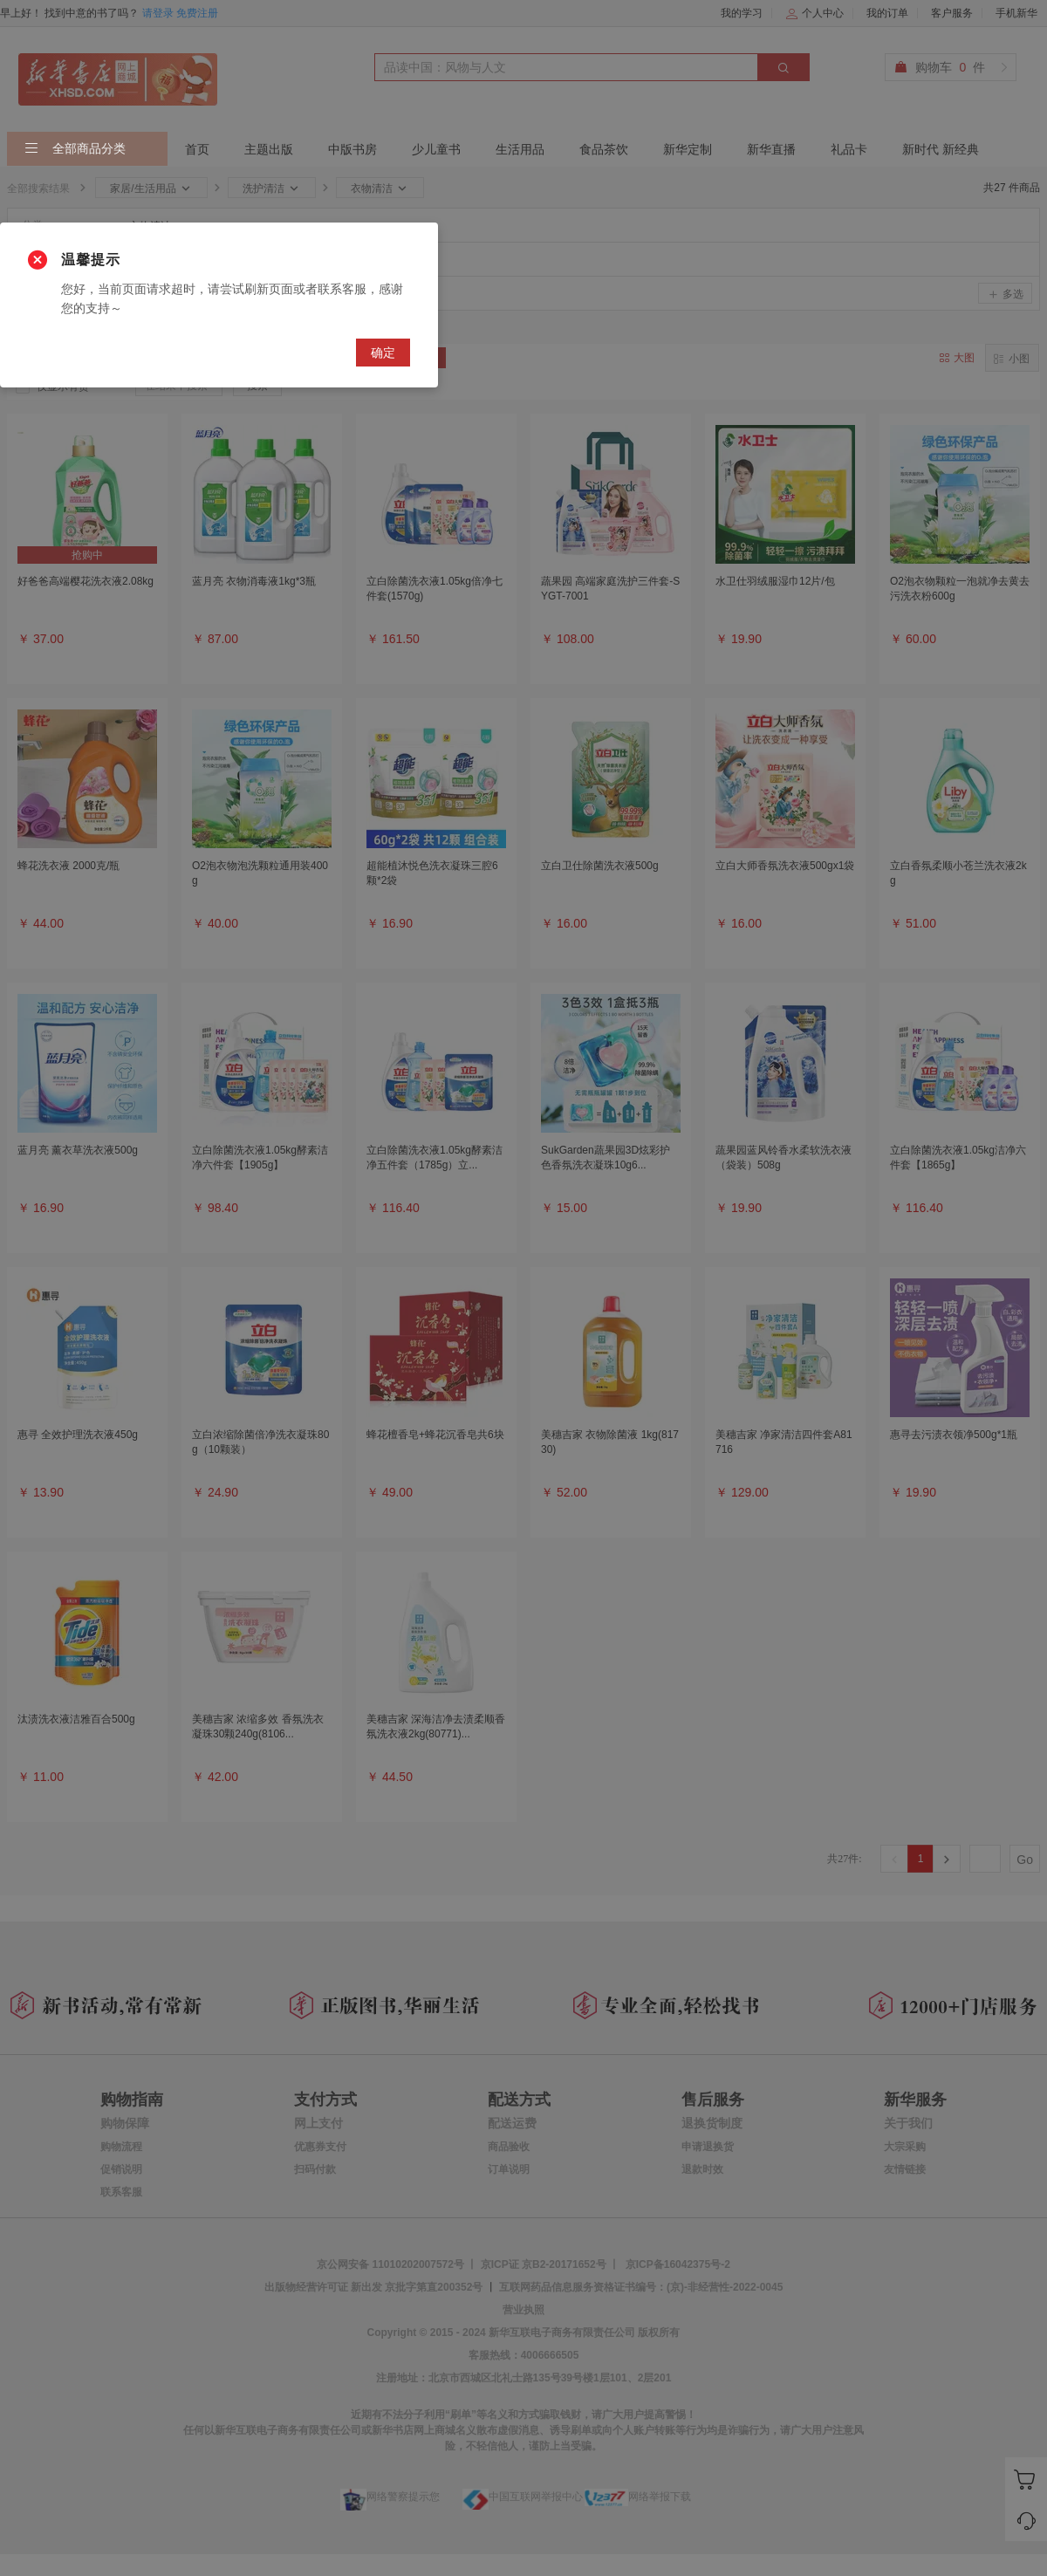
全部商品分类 (75, 149)
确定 (383, 353)
